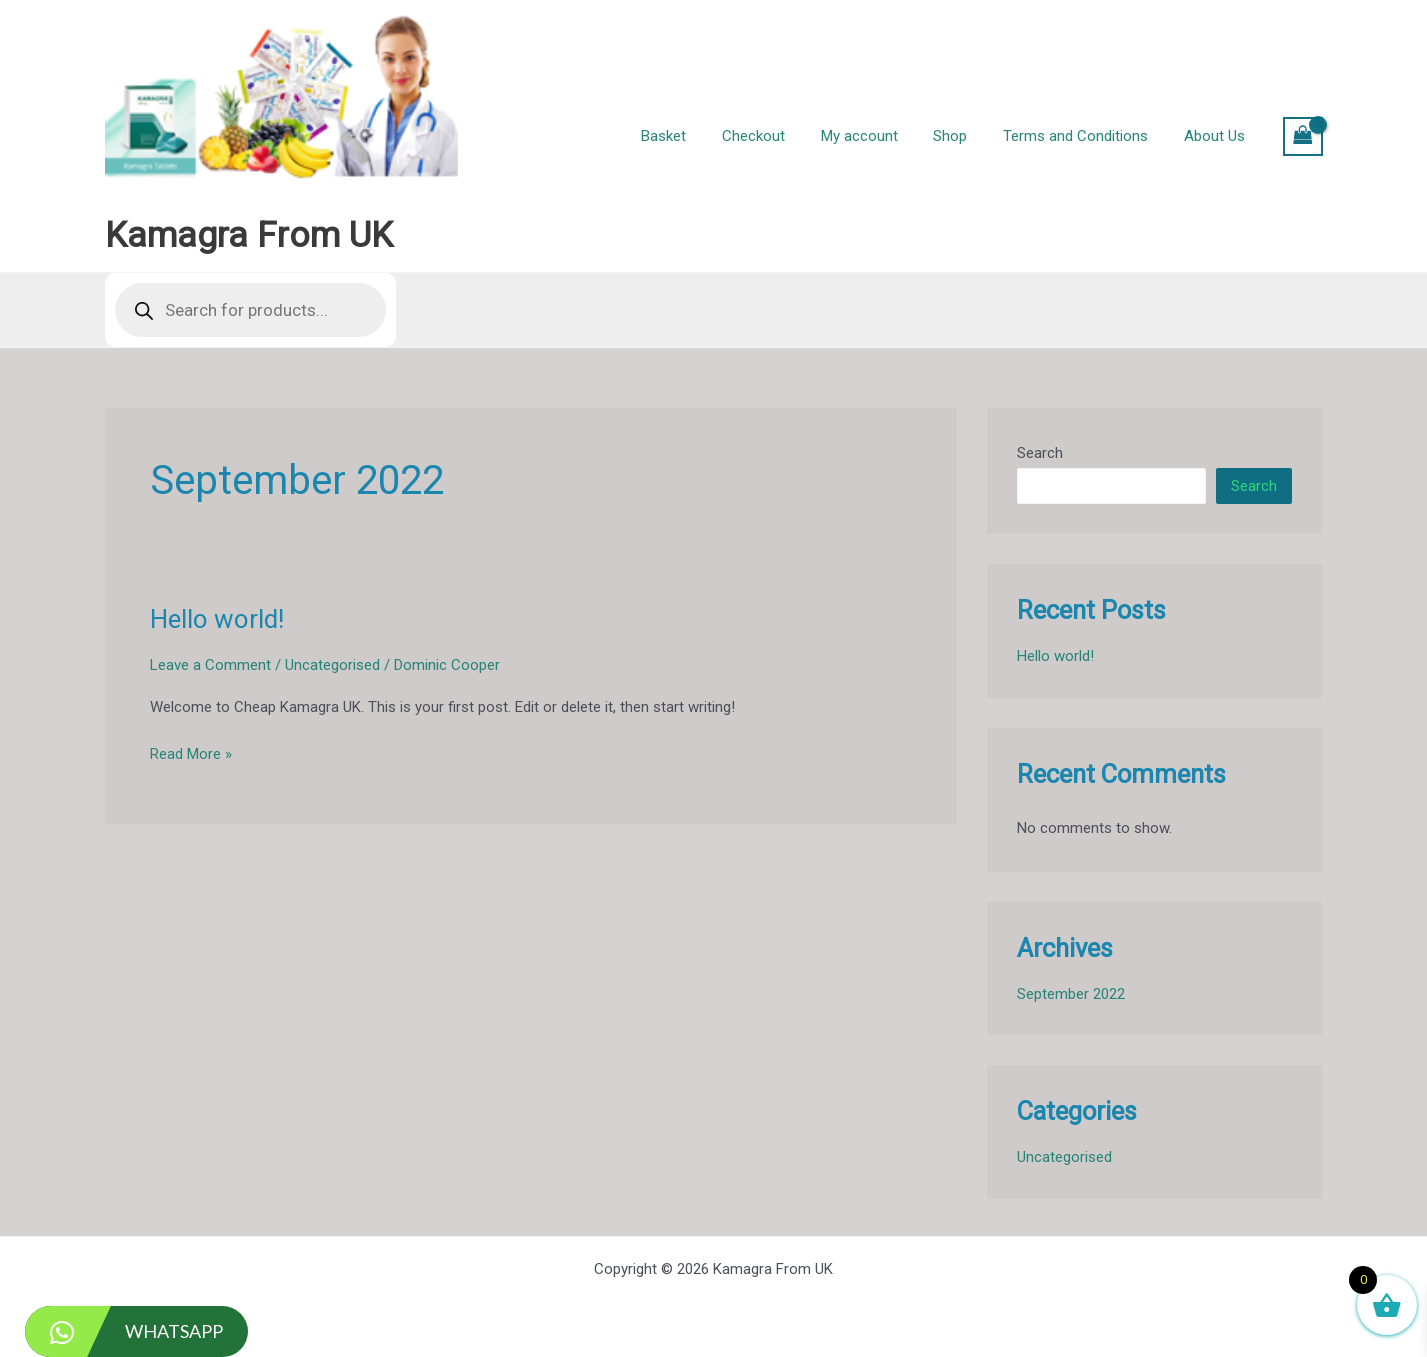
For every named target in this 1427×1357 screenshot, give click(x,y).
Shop (965, 136)
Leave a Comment (210, 665)
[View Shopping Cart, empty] (1303, 136)
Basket (695, 136)
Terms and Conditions (1084, 136)
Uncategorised (332, 665)
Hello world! (217, 619)
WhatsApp (124, 1331)
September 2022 (1071, 994)
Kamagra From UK (249, 235)
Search (1040, 453)
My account (879, 136)
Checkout (779, 136)
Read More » (191, 754)
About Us (1217, 136)
